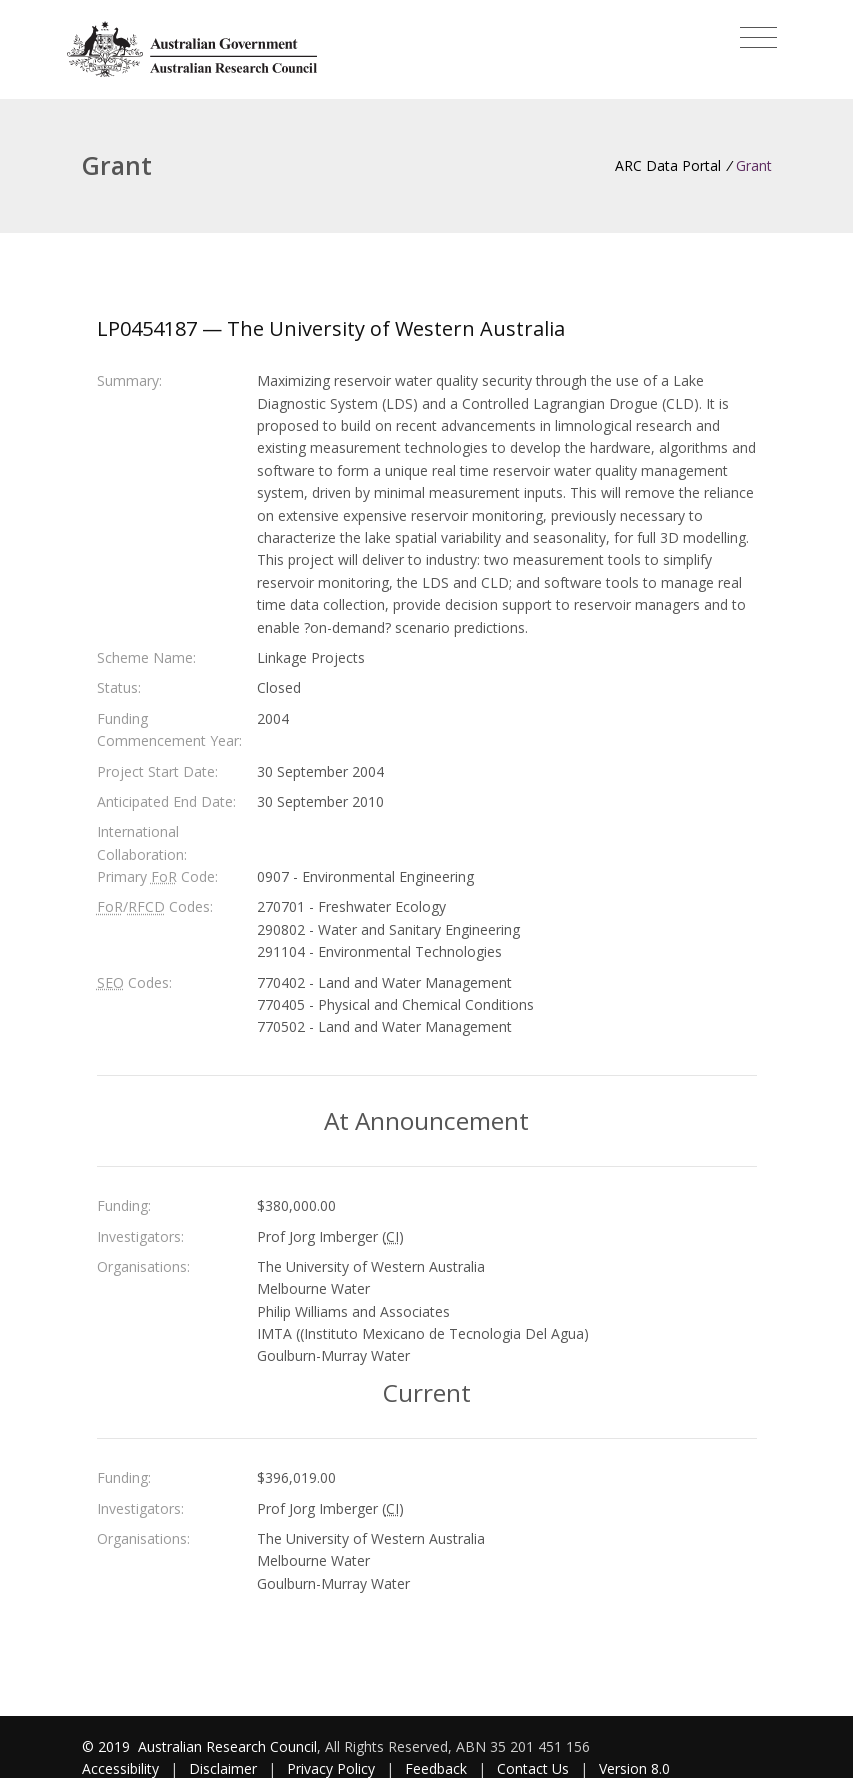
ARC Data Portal (668, 165)
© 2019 (108, 1746)
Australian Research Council (227, 1746)
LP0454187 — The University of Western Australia (331, 328)
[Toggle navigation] (758, 38)
